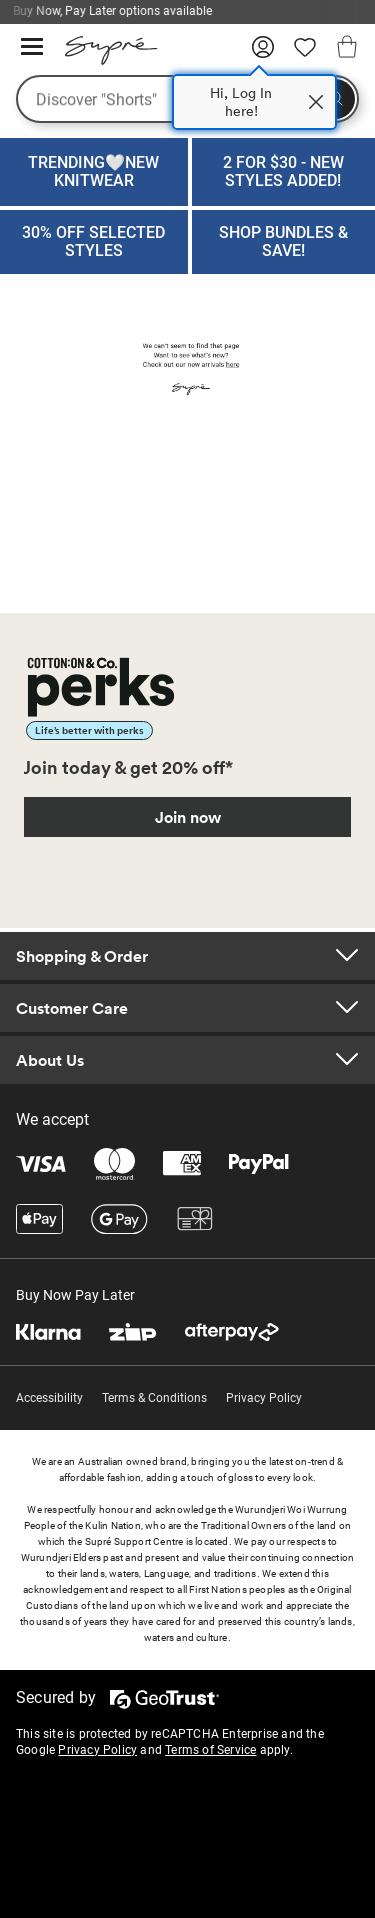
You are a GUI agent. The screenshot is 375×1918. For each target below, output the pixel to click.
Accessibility (49, 1398)
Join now (188, 817)
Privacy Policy (264, 1398)
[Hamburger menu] (32, 47)
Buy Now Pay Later (75, 1295)
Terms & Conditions (154, 1398)
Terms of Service (210, 1750)
